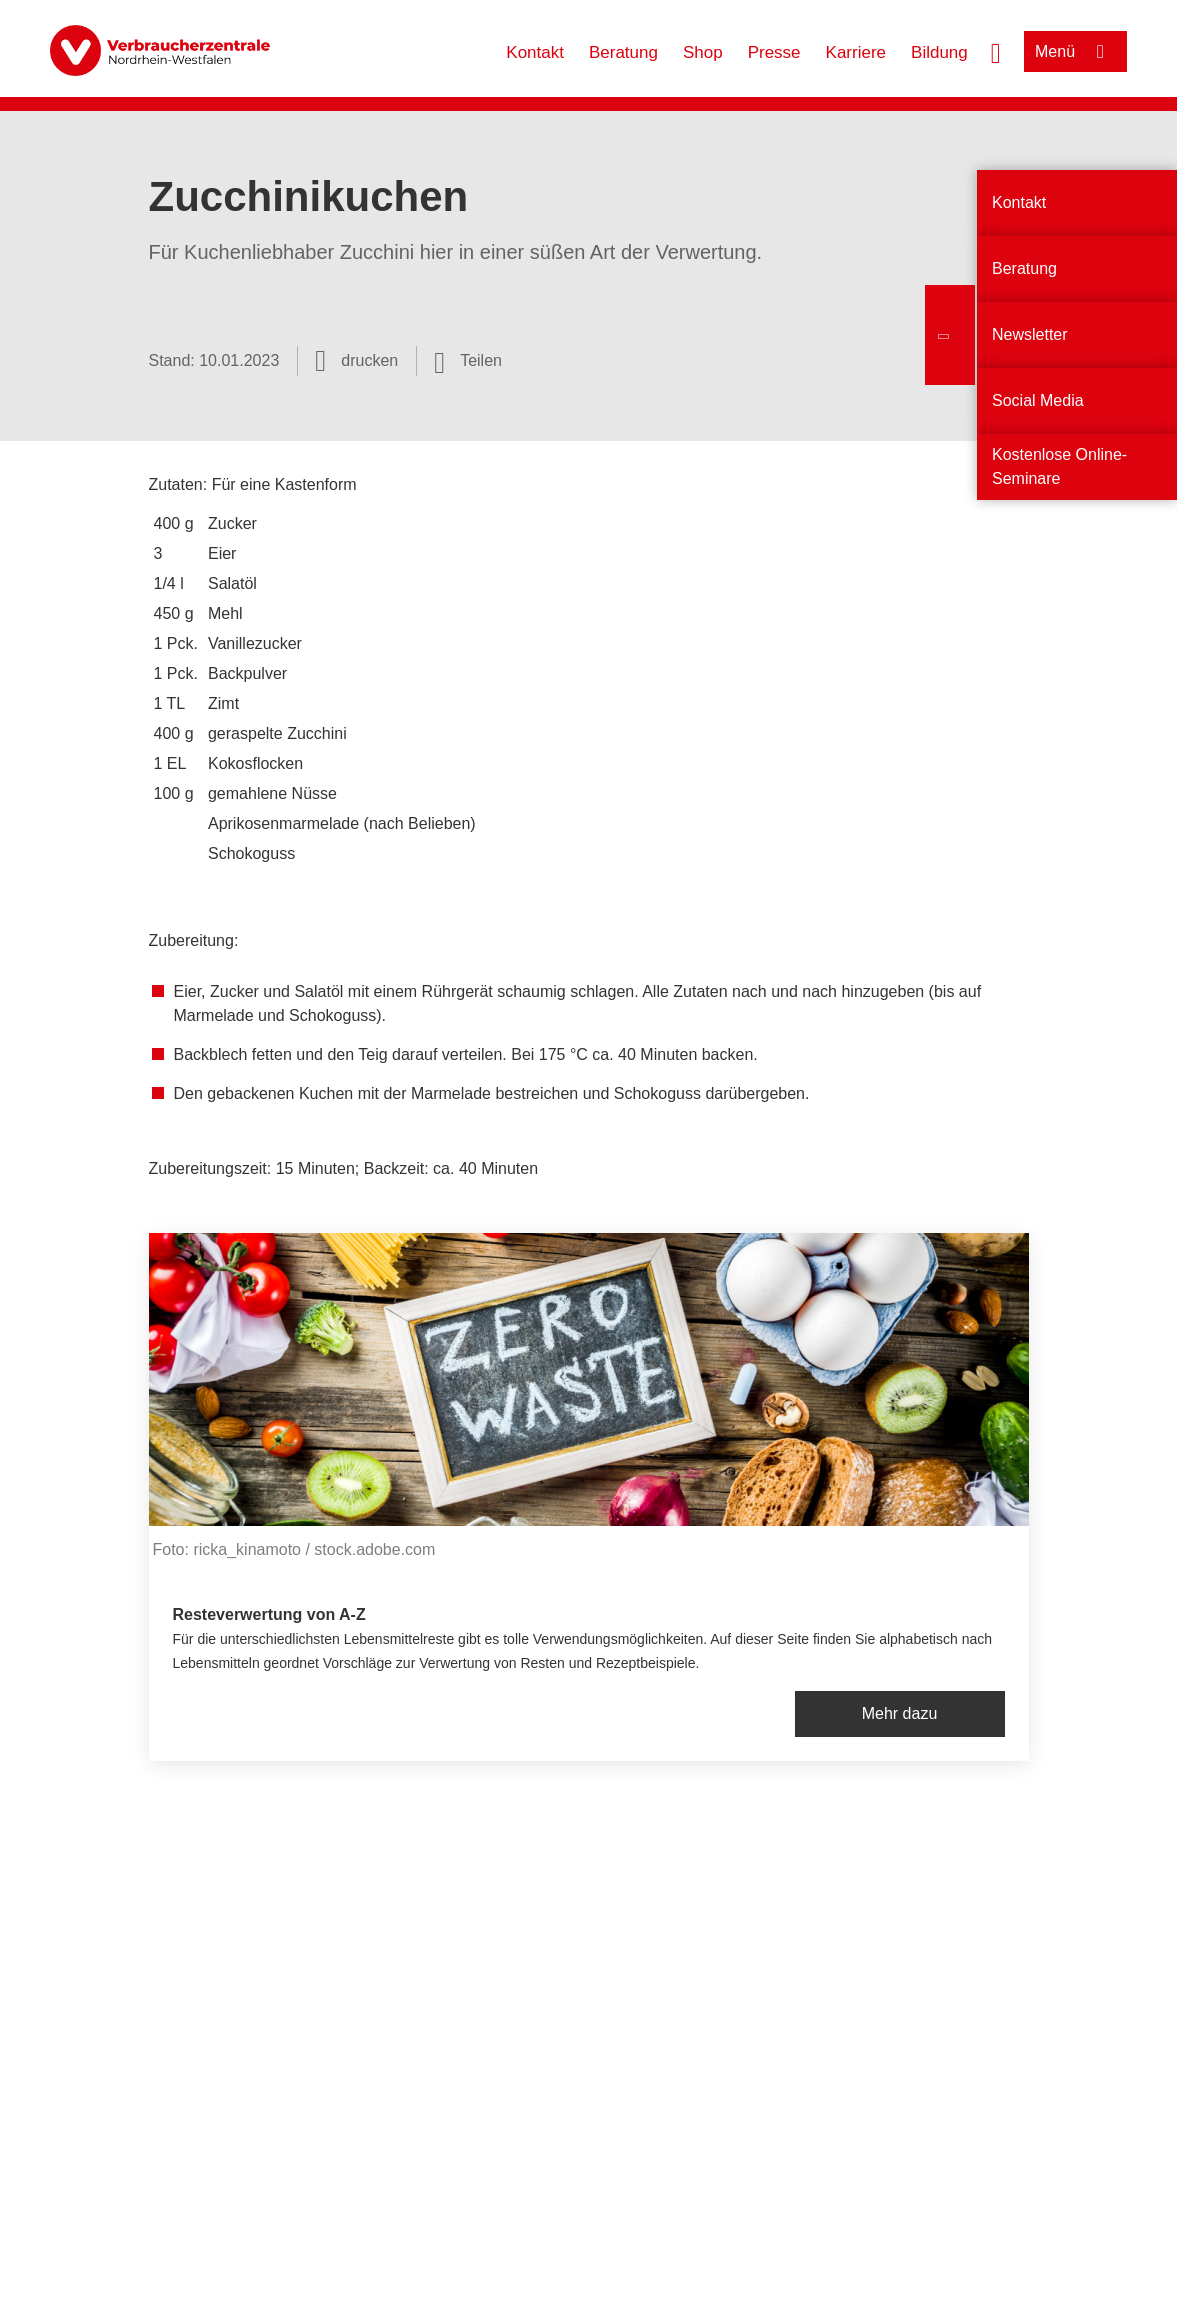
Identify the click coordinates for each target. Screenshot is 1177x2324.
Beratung (623, 52)
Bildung (939, 52)
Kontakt (535, 52)
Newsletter (1030, 334)
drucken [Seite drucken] (369, 360)
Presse (774, 52)
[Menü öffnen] (1075, 51)
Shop (703, 52)
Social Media (1038, 400)
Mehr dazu (900, 1713)
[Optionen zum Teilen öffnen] (468, 361)
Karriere (856, 52)
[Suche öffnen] (996, 51)
